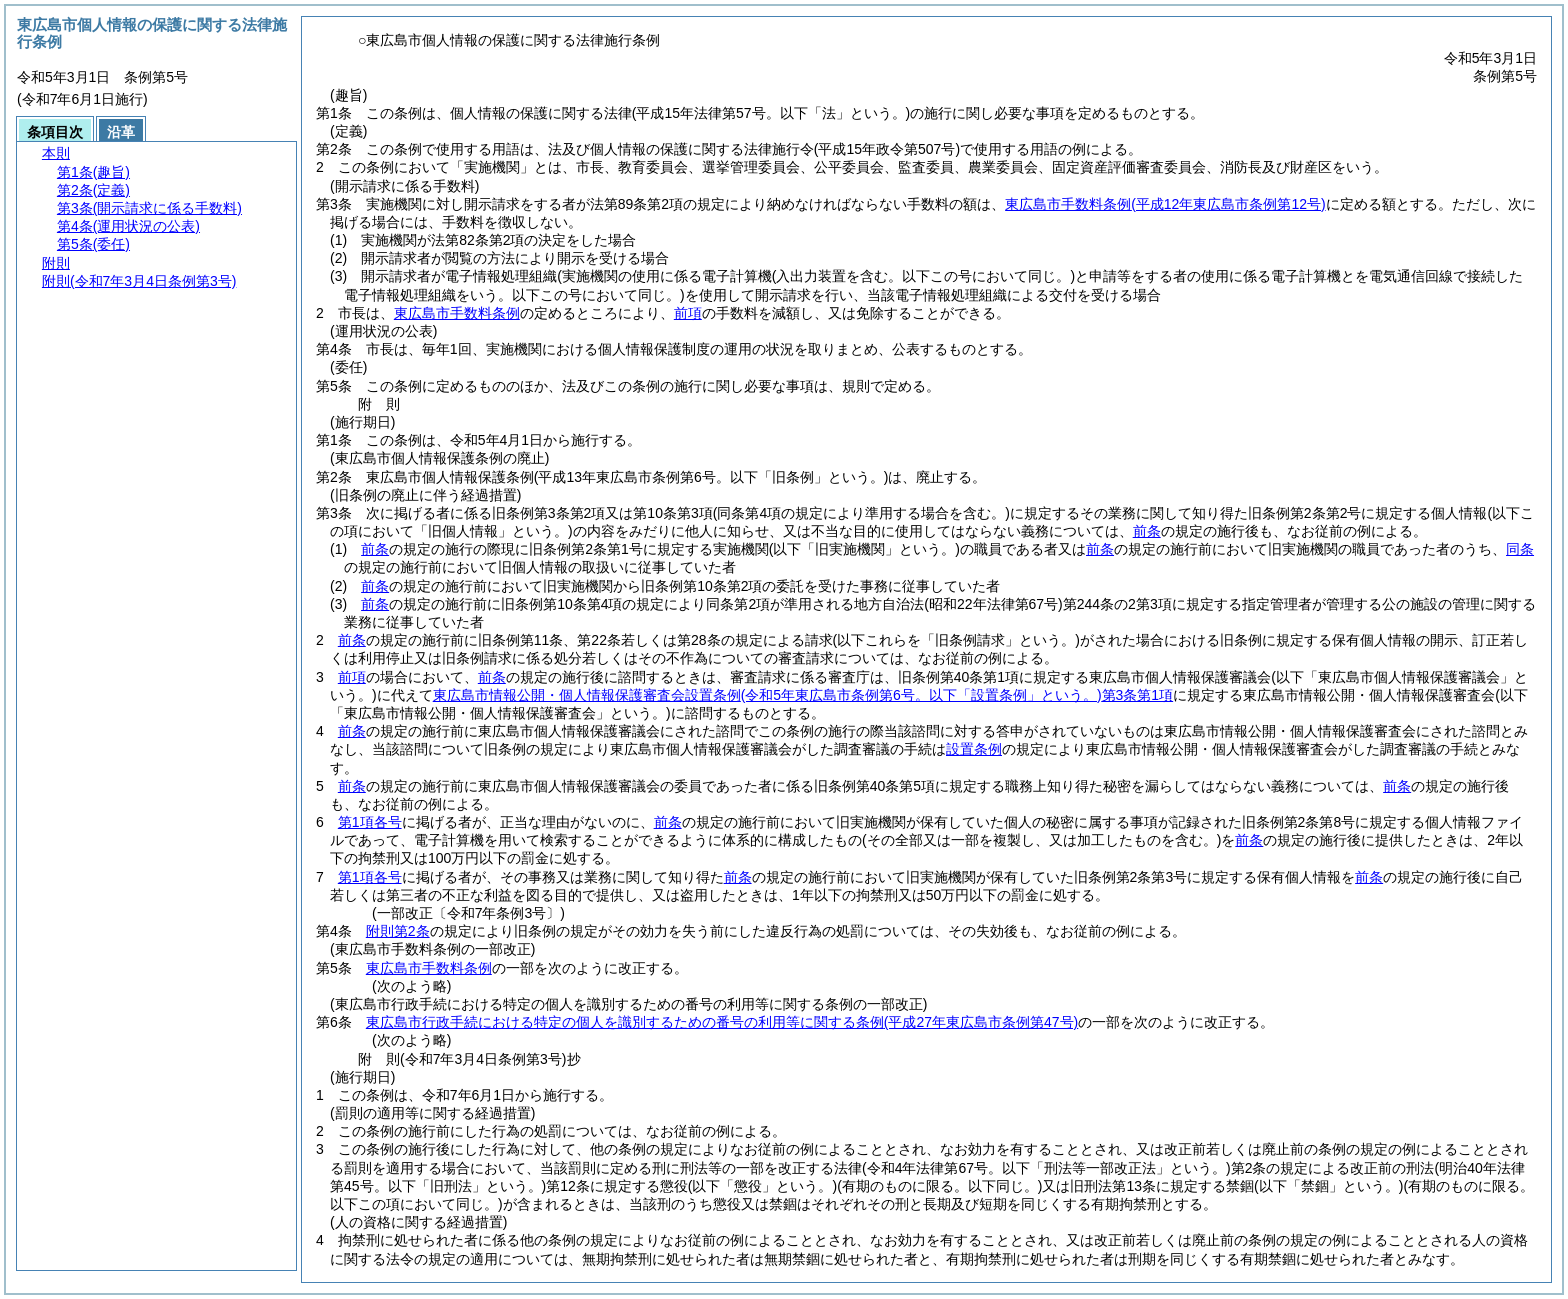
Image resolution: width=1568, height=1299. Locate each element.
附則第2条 (398, 931)
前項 (688, 313)
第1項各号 (370, 822)
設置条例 (974, 749)
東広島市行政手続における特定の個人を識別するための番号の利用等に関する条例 (722, 1022)
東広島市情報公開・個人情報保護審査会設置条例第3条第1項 (803, 695)
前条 (1147, 531)
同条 (1520, 549)
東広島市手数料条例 (1165, 204)
